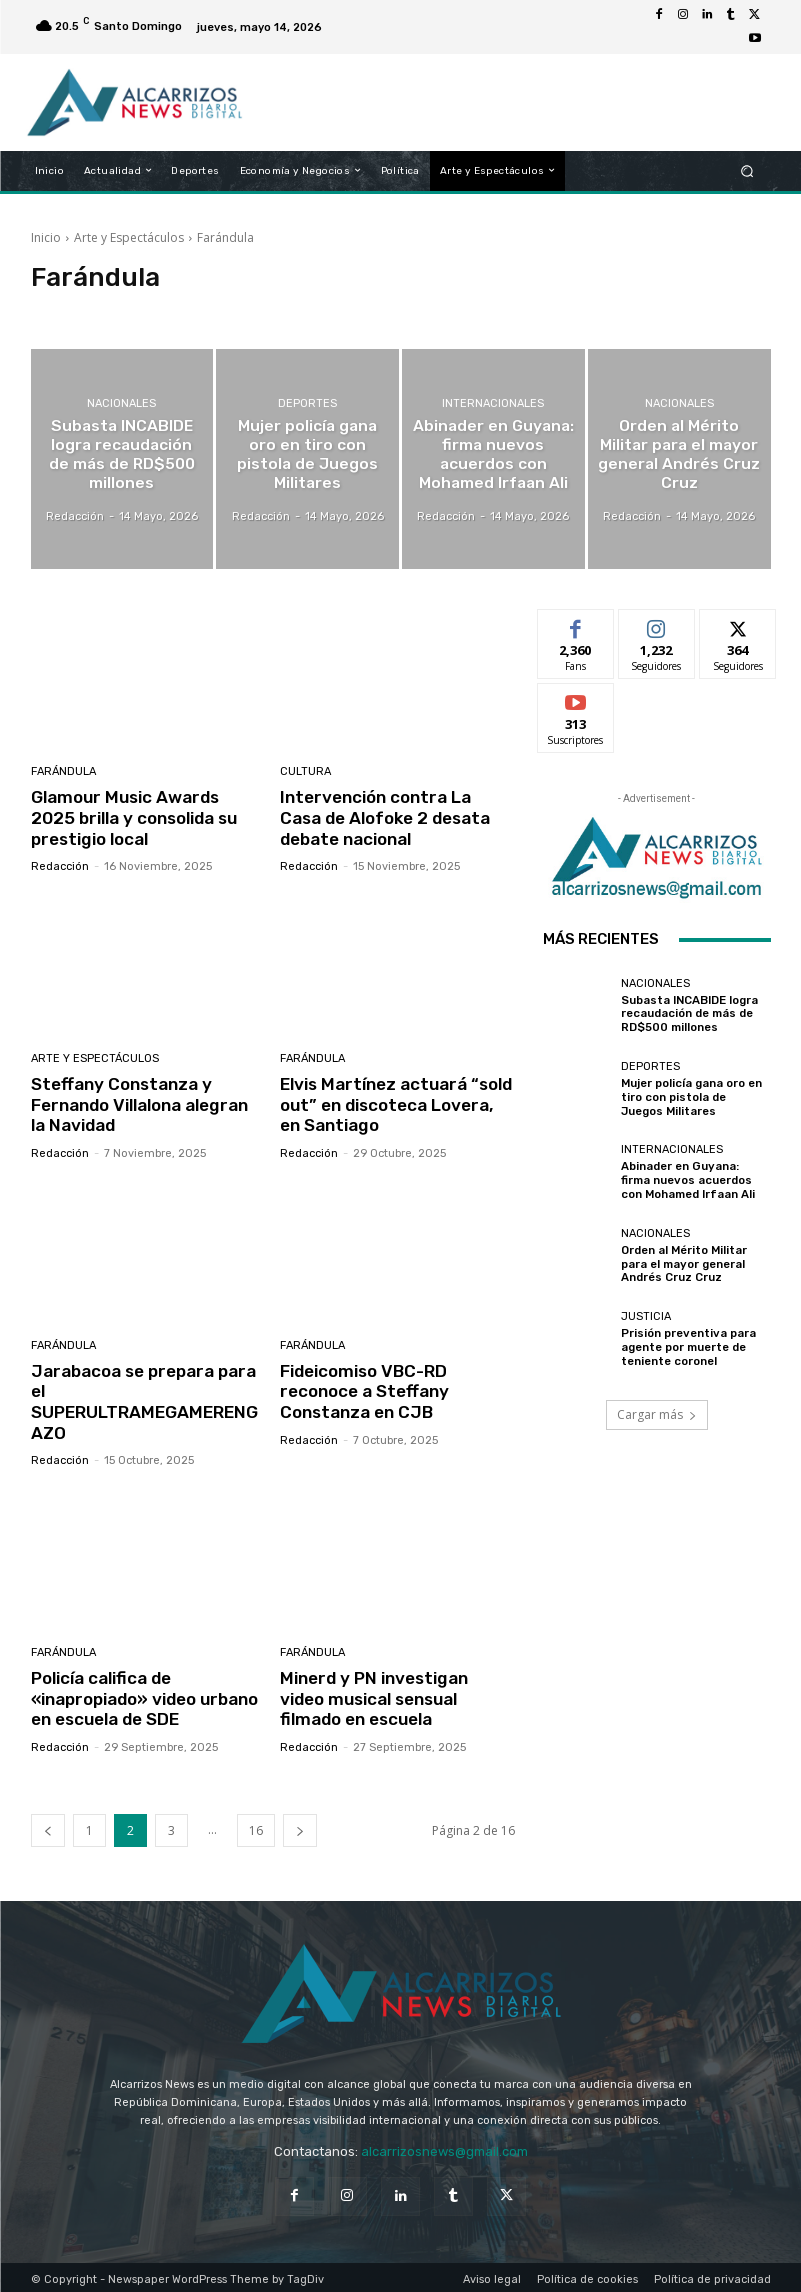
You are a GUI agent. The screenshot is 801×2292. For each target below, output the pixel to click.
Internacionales (493, 405)
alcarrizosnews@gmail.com (444, 2147)
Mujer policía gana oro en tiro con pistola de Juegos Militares (695, 1097)
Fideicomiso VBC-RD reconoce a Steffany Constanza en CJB (364, 1389)
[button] (746, 170)
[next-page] (300, 1826)
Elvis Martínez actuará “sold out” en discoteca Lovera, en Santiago (397, 1103)
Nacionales (121, 405)
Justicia (646, 1317)
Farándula (63, 771)
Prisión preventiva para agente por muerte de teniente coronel (687, 1347)
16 (256, 1826)
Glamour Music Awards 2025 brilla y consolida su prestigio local (133, 817)
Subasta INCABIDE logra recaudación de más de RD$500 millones (689, 1014)
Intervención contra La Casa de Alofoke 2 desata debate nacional (397, 817)
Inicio (46, 237)
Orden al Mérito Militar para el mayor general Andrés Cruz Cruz (684, 1264)
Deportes (307, 414)
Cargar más (657, 1414)
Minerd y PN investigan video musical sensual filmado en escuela (397, 1695)
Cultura (305, 771)
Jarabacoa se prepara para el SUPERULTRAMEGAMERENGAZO (144, 1399)
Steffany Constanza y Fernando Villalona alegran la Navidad (147, 1103)
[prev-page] (48, 1826)
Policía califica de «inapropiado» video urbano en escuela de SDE (144, 1695)
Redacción (60, 865)
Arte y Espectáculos (129, 237)
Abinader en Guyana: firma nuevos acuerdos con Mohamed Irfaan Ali (695, 1180)
